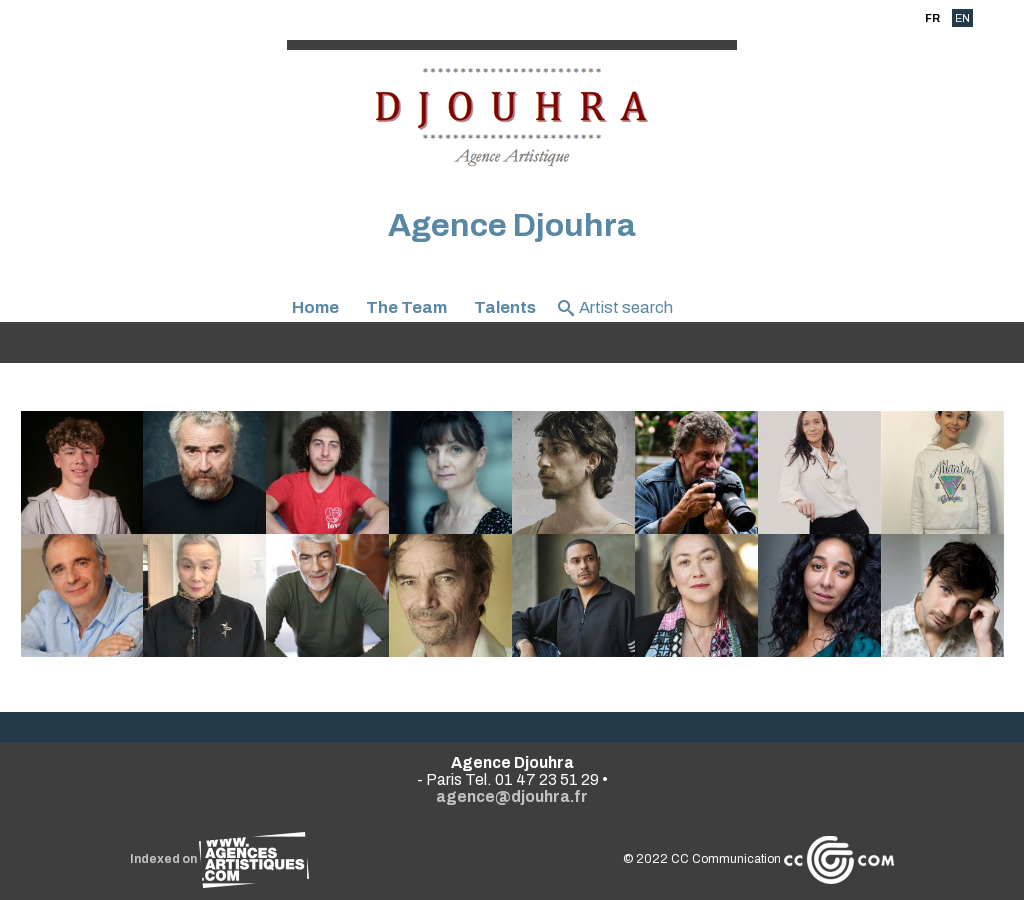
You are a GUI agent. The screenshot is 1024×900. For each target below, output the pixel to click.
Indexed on (219, 859)
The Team (406, 307)
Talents (505, 307)
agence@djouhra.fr (512, 796)
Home (315, 307)
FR (932, 18)
